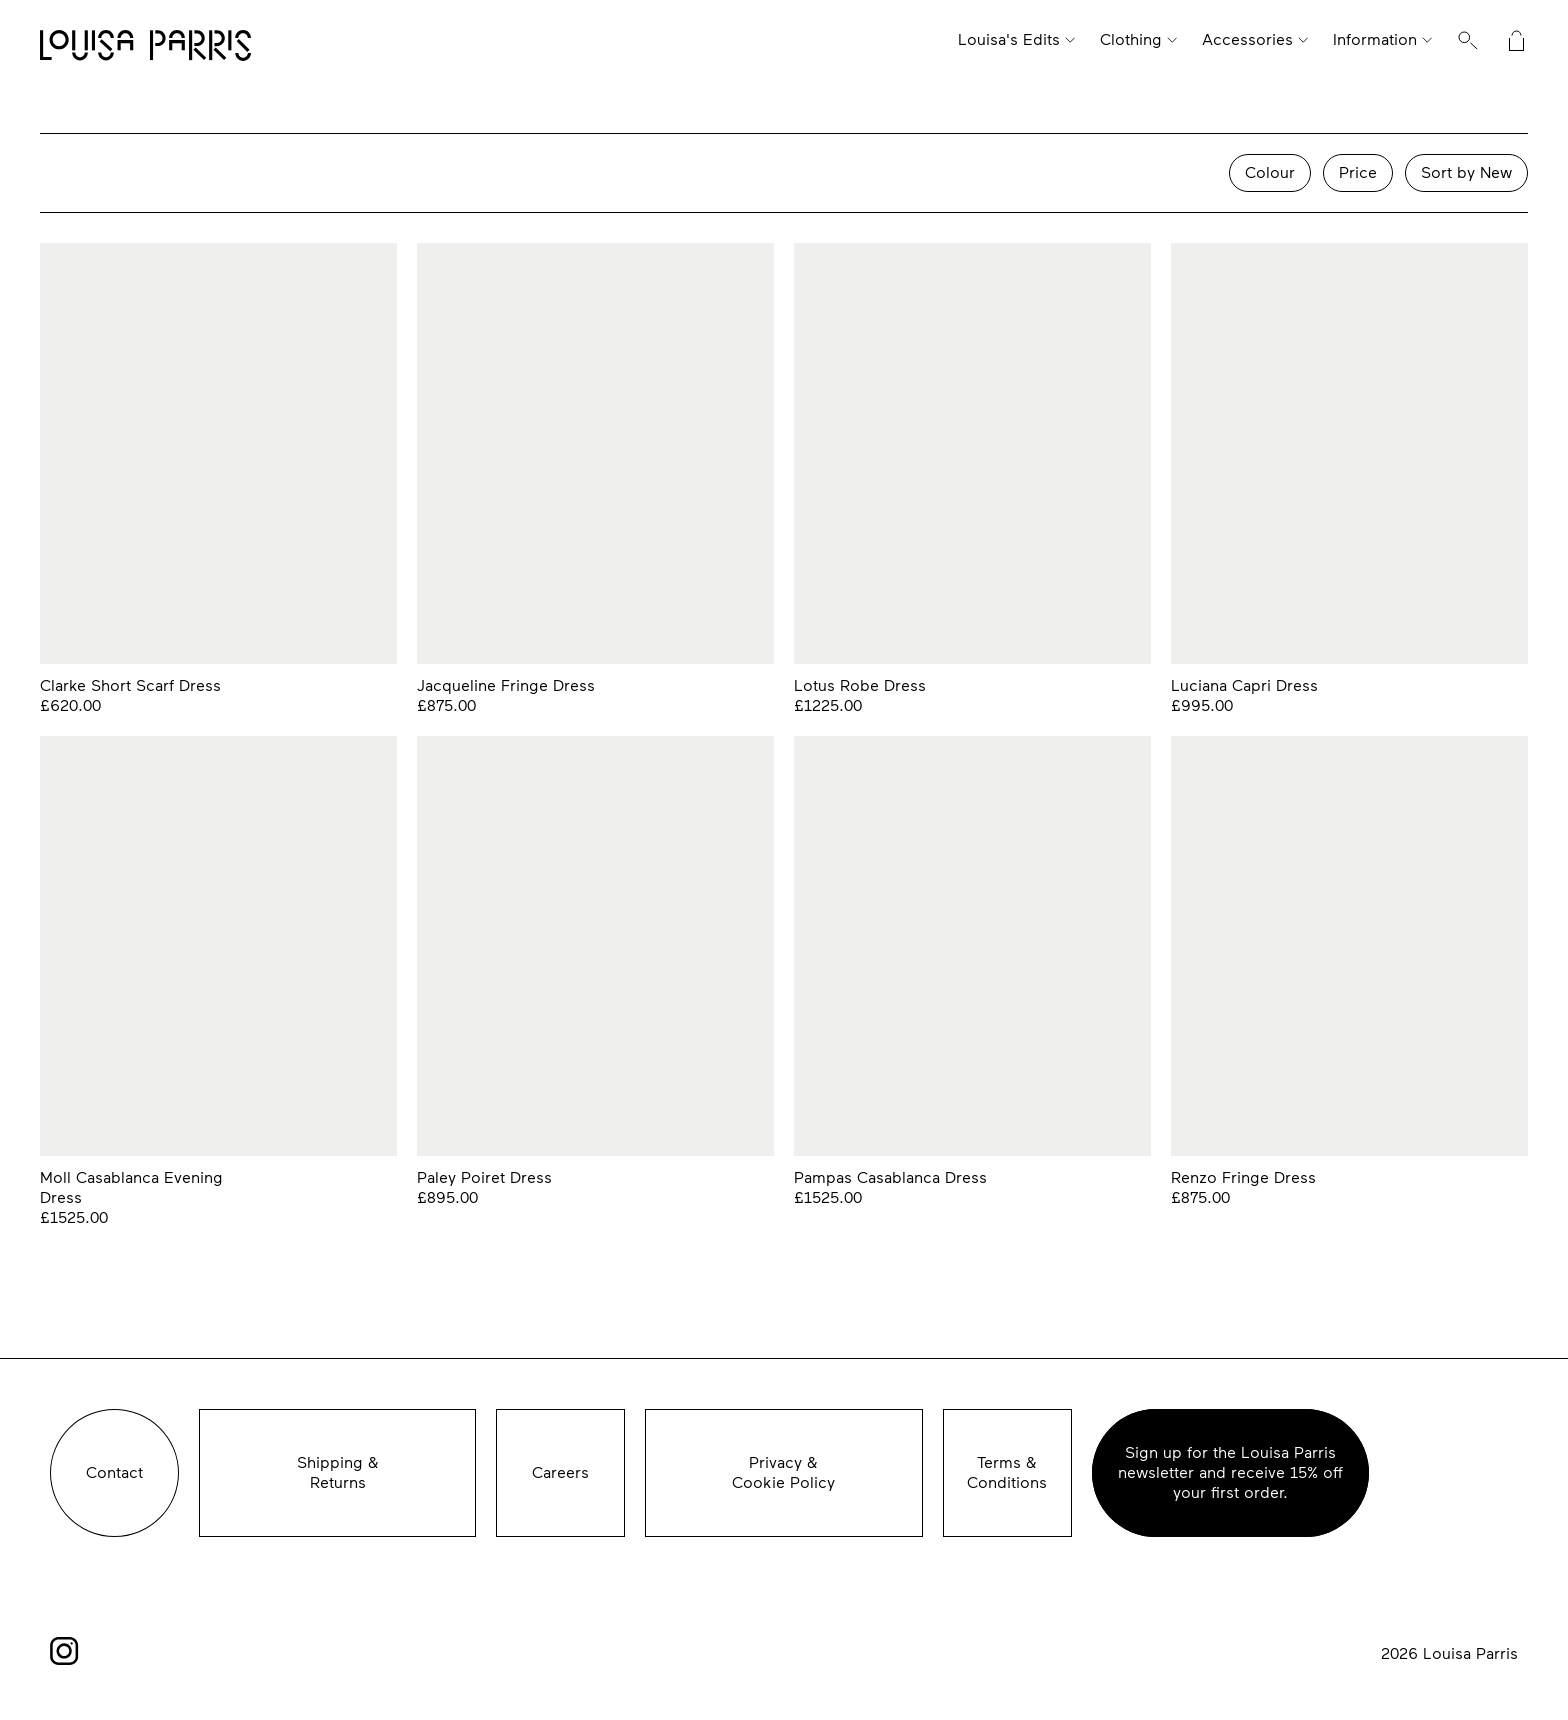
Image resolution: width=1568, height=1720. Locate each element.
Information (1375, 39)
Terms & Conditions (1007, 1472)
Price (1358, 172)
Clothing (1131, 39)
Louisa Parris (145, 46)
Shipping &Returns (338, 1472)
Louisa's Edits (1009, 39)
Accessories (1247, 39)
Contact (114, 1472)
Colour (1270, 172)
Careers (560, 1472)
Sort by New (1466, 172)
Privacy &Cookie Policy (783, 1472)
